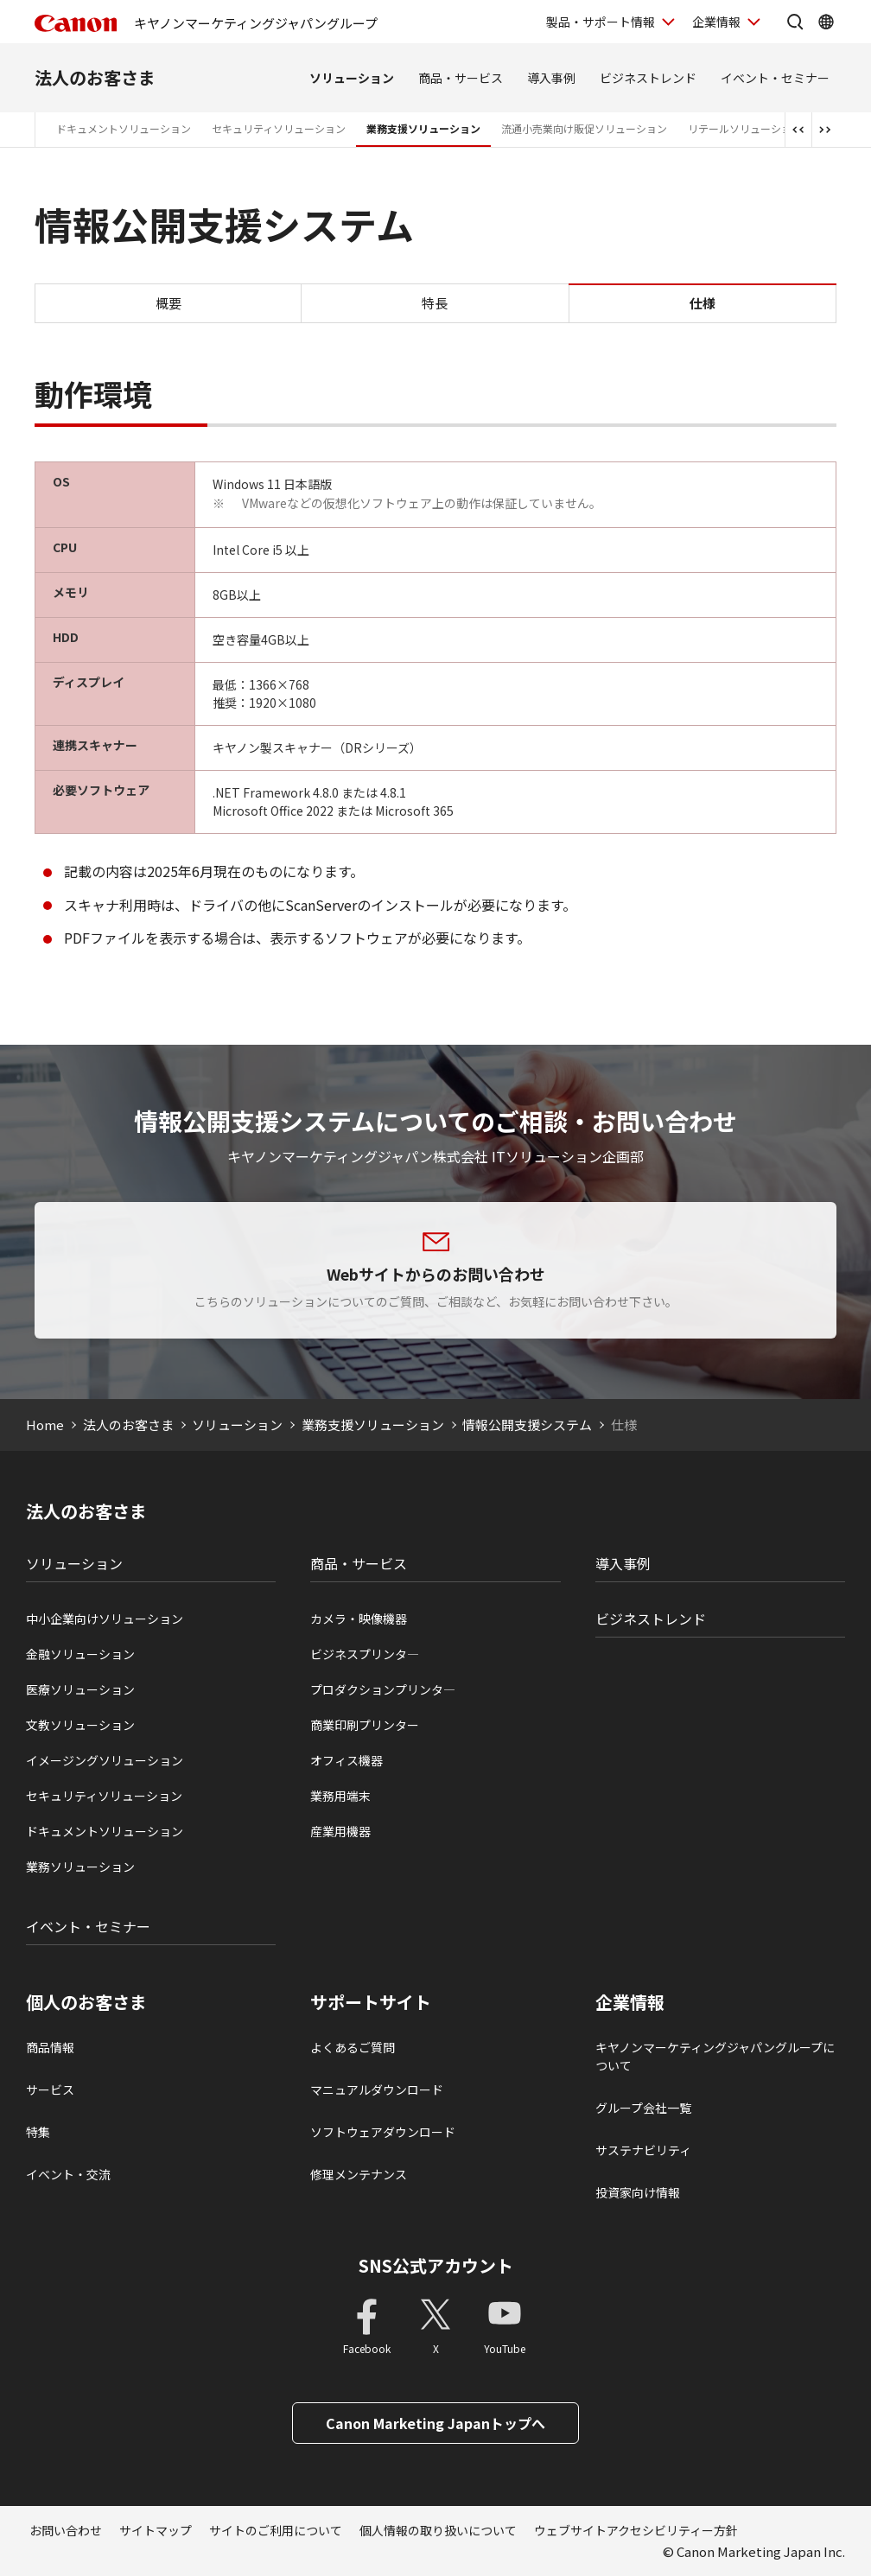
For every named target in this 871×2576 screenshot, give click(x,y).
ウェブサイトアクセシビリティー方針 (636, 2530)
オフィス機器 (346, 1760)
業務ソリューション (80, 1866)
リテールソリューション (745, 128)
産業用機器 (340, 1831)
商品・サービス (460, 77)
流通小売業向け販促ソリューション (584, 128)
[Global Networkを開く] (826, 21)
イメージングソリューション (104, 1760)
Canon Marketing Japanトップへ (435, 2423)
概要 (168, 303)
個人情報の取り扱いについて (438, 2530)
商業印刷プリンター (364, 1724)
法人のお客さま (95, 77)
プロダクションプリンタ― (382, 1689)
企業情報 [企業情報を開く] (716, 21)
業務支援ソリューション (423, 128)
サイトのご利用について (275, 2530)
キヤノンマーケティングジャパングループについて (715, 2056)
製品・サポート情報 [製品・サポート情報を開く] (600, 21)
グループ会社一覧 (643, 2107)
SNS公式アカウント (436, 2265)
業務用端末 (340, 1795)
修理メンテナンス (358, 2174)
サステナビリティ (643, 2150)
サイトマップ (155, 2530)
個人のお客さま (86, 2002)
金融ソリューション (80, 1654)
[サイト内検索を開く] (795, 21)
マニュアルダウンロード (376, 2089)
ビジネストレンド (648, 77)
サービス (50, 2089)
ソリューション (351, 77)
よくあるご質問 (352, 2047)
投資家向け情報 (637, 2192)
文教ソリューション (80, 1724)
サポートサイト (370, 2002)
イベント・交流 (68, 2174)
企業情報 (629, 2002)
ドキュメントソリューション (123, 128)
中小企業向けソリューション (104, 1618)
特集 (38, 2131)
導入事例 (551, 77)
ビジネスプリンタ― (364, 1654)
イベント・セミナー (775, 77)
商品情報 (50, 2047)
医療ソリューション (80, 1689)
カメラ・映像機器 (358, 1618)
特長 (435, 303)
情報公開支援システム (527, 1424)
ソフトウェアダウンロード (382, 2131)
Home (45, 1424)
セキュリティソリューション (279, 128)
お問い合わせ (65, 2530)
